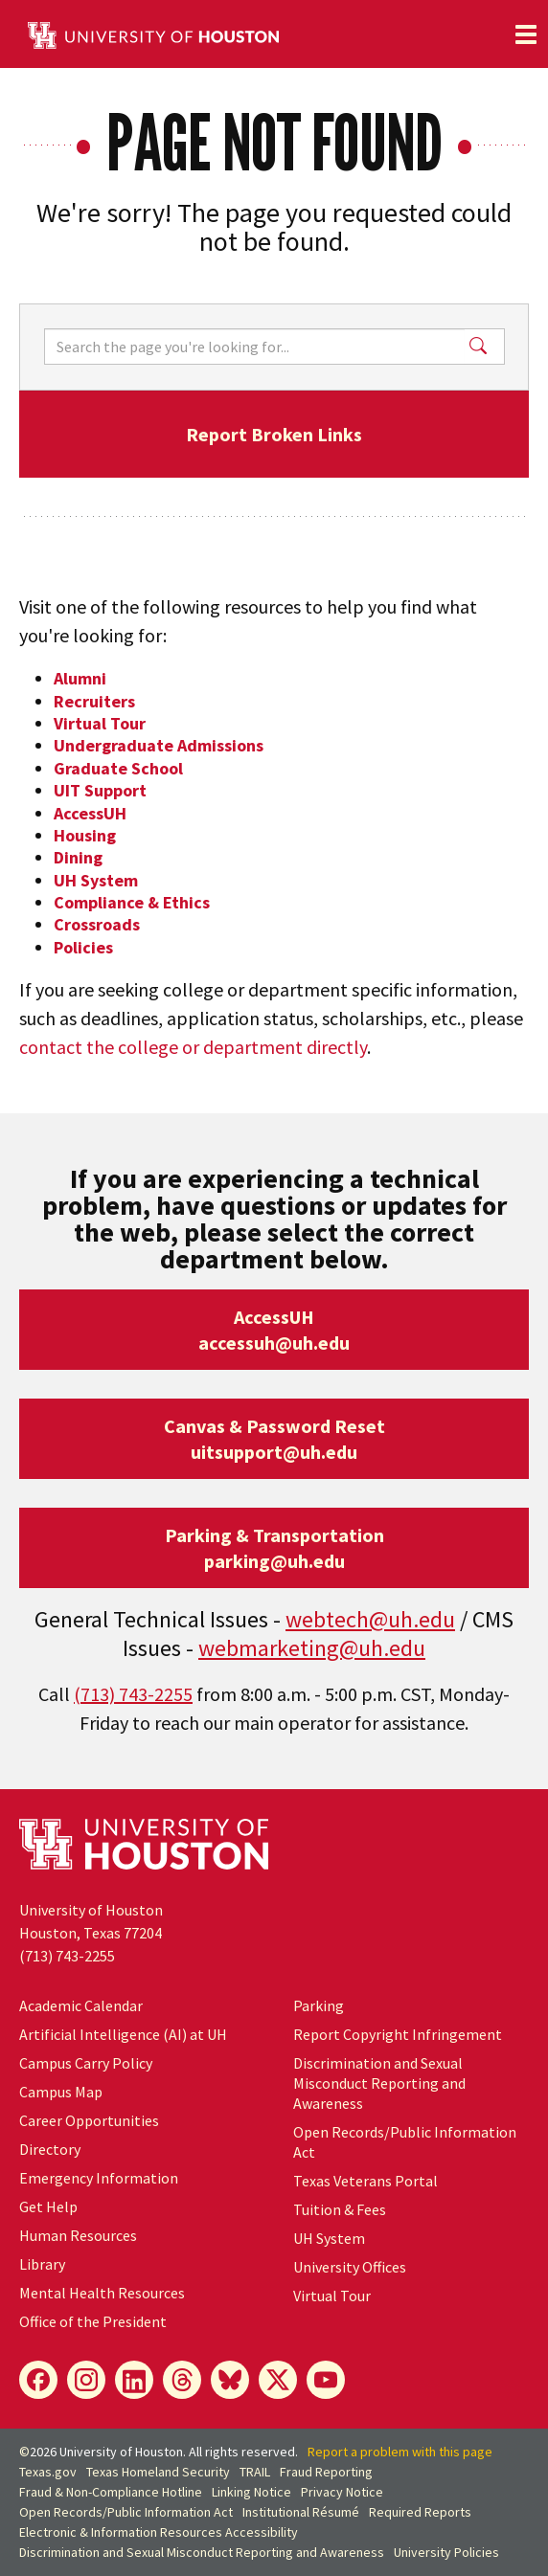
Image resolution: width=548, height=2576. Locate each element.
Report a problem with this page (400, 2451)
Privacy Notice (342, 2491)
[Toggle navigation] (526, 34)
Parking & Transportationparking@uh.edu (274, 1548)
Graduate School (118, 768)
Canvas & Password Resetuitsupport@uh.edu (274, 1439)
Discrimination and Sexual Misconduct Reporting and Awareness (379, 2083)
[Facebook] (38, 2380)
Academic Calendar (81, 2005)
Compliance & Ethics (132, 902)
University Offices (349, 2266)
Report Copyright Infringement (397, 2034)
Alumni (80, 678)
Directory (49, 2149)
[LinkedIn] (134, 2380)
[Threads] (182, 2380)
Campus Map (61, 2091)
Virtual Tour (100, 723)
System (329, 2238)
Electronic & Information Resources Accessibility (158, 2532)
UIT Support (100, 790)
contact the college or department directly (193, 1047)
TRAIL (255, 2471)
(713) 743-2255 (133, 1694)
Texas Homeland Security (158, 2471)
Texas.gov (48, 2471)
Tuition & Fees (339, 2209)
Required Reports (420, 2511)
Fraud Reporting (326, 2471)
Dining (78, 857)
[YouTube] (326, 2380)
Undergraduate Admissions (158, 745)
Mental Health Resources (102, 2292)
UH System (96, 880)
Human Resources (78, 2235)
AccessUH (90, 813)
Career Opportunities (89, 2120)
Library (42, 2264)
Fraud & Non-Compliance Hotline (110, 2491)
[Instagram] (86, 2380)
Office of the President (93, 2321)
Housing (85, 835)
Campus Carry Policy (85, 2062)
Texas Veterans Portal (365, 2180)
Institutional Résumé (300, 2511)
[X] (278, 2380)
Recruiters (94, 701)
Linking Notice (251, 2491)
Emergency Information (98, 2177)
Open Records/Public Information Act (126, 2511)
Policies (83, 947)
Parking (318, 2005)
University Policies (446, 2552)
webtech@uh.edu (370, 1619)
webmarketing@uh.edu (311, 1648)
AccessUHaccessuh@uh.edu (274, 1330)
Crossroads (97, 924)
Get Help (48, 2206)
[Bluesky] (230, 2380)
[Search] (254, 346)
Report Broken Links (274, 434)
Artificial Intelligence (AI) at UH (123, 2034)
